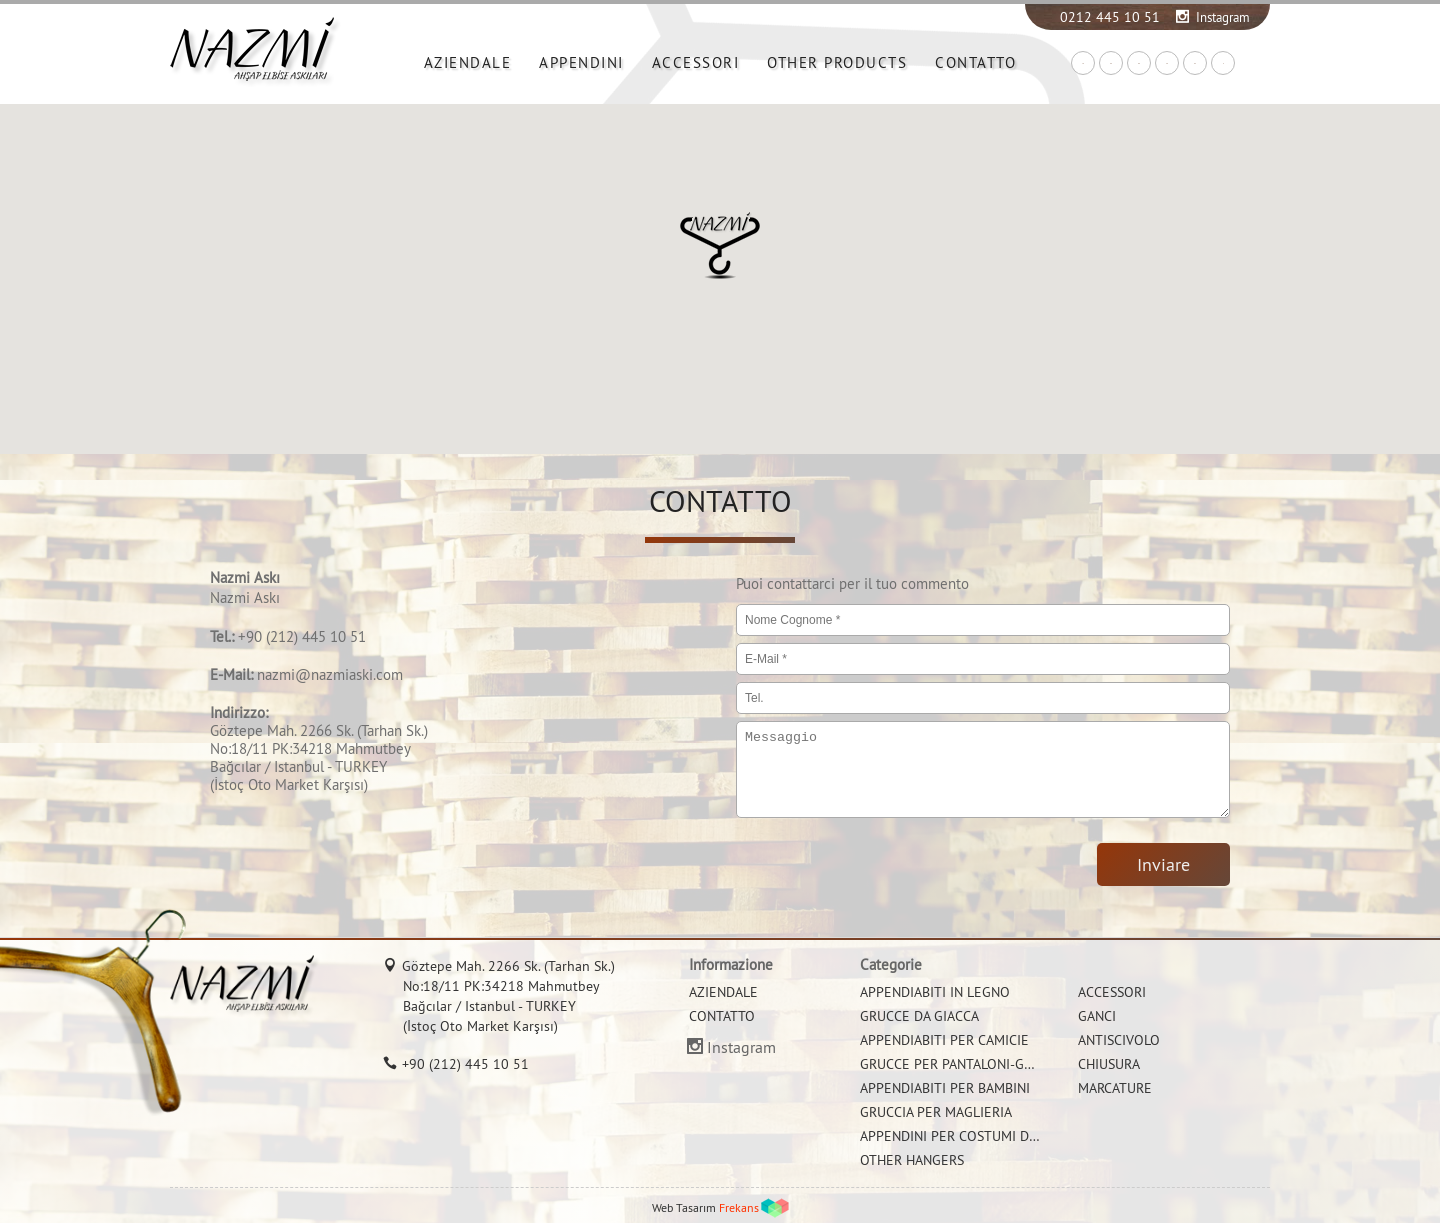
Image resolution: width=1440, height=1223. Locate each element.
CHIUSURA (1109, 1064)
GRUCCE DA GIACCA (919, 1016)
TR (1083, 63)
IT (1223, 63)
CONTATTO (975, 62)
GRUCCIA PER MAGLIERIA (936, 1112)
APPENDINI (581, 62)
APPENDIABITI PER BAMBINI (945, 1088)
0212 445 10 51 (1110, 17)
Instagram (1223, 17)
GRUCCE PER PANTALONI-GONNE (960, 1064)
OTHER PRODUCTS (837, 62)
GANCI (1097, 1016)
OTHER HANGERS (912, 1160)
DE (1139, 63)
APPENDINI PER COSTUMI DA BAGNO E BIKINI (999, 1136)
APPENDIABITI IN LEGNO (935, 992)
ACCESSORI (696, 62)
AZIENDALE (468, 62)
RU (1195, 63)
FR (1167, 63)
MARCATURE (1115, 1088)
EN (1111, 63)
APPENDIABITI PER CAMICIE (944, 1040)
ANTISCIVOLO (1119, 1040)
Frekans (739, 1207)
